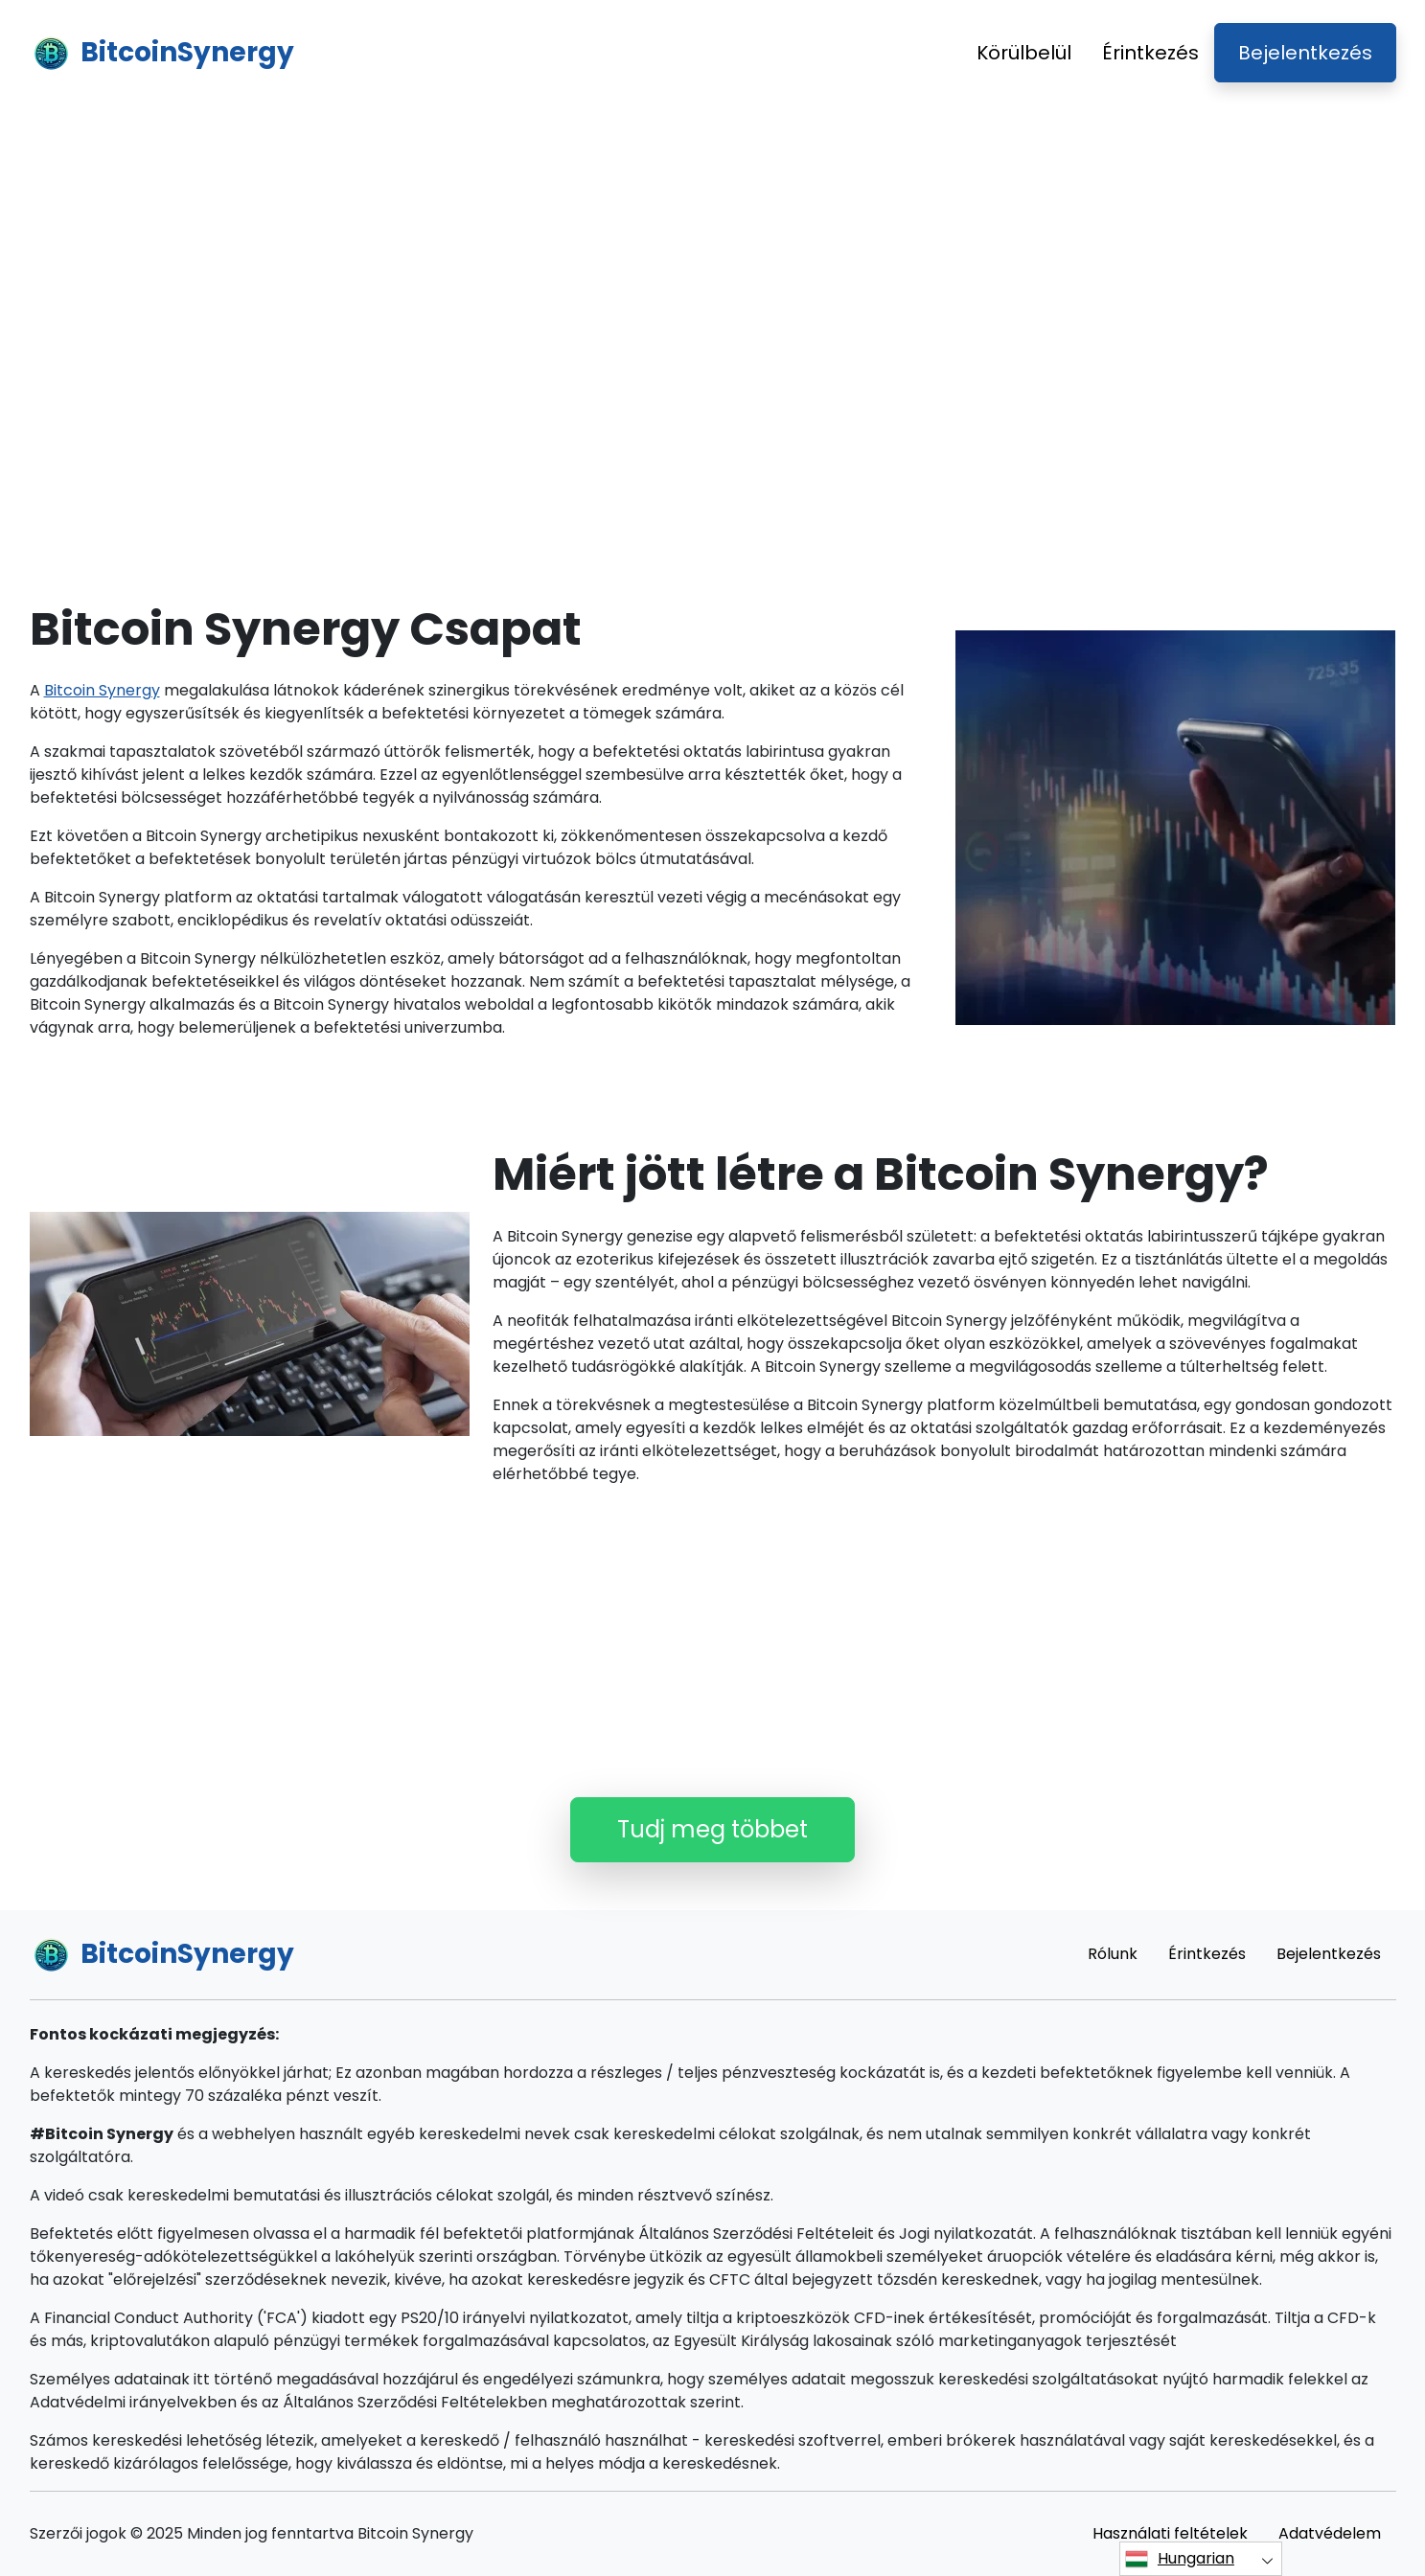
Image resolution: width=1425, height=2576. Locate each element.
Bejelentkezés (1305, 52)
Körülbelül (1024, 52)
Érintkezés (1150, 52)
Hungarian (1179, 2558)
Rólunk (1113, 1954)
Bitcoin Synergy (102, 690)
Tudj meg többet (712, 1829)
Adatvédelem (1329, 2533)
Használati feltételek (1170, 2533)
